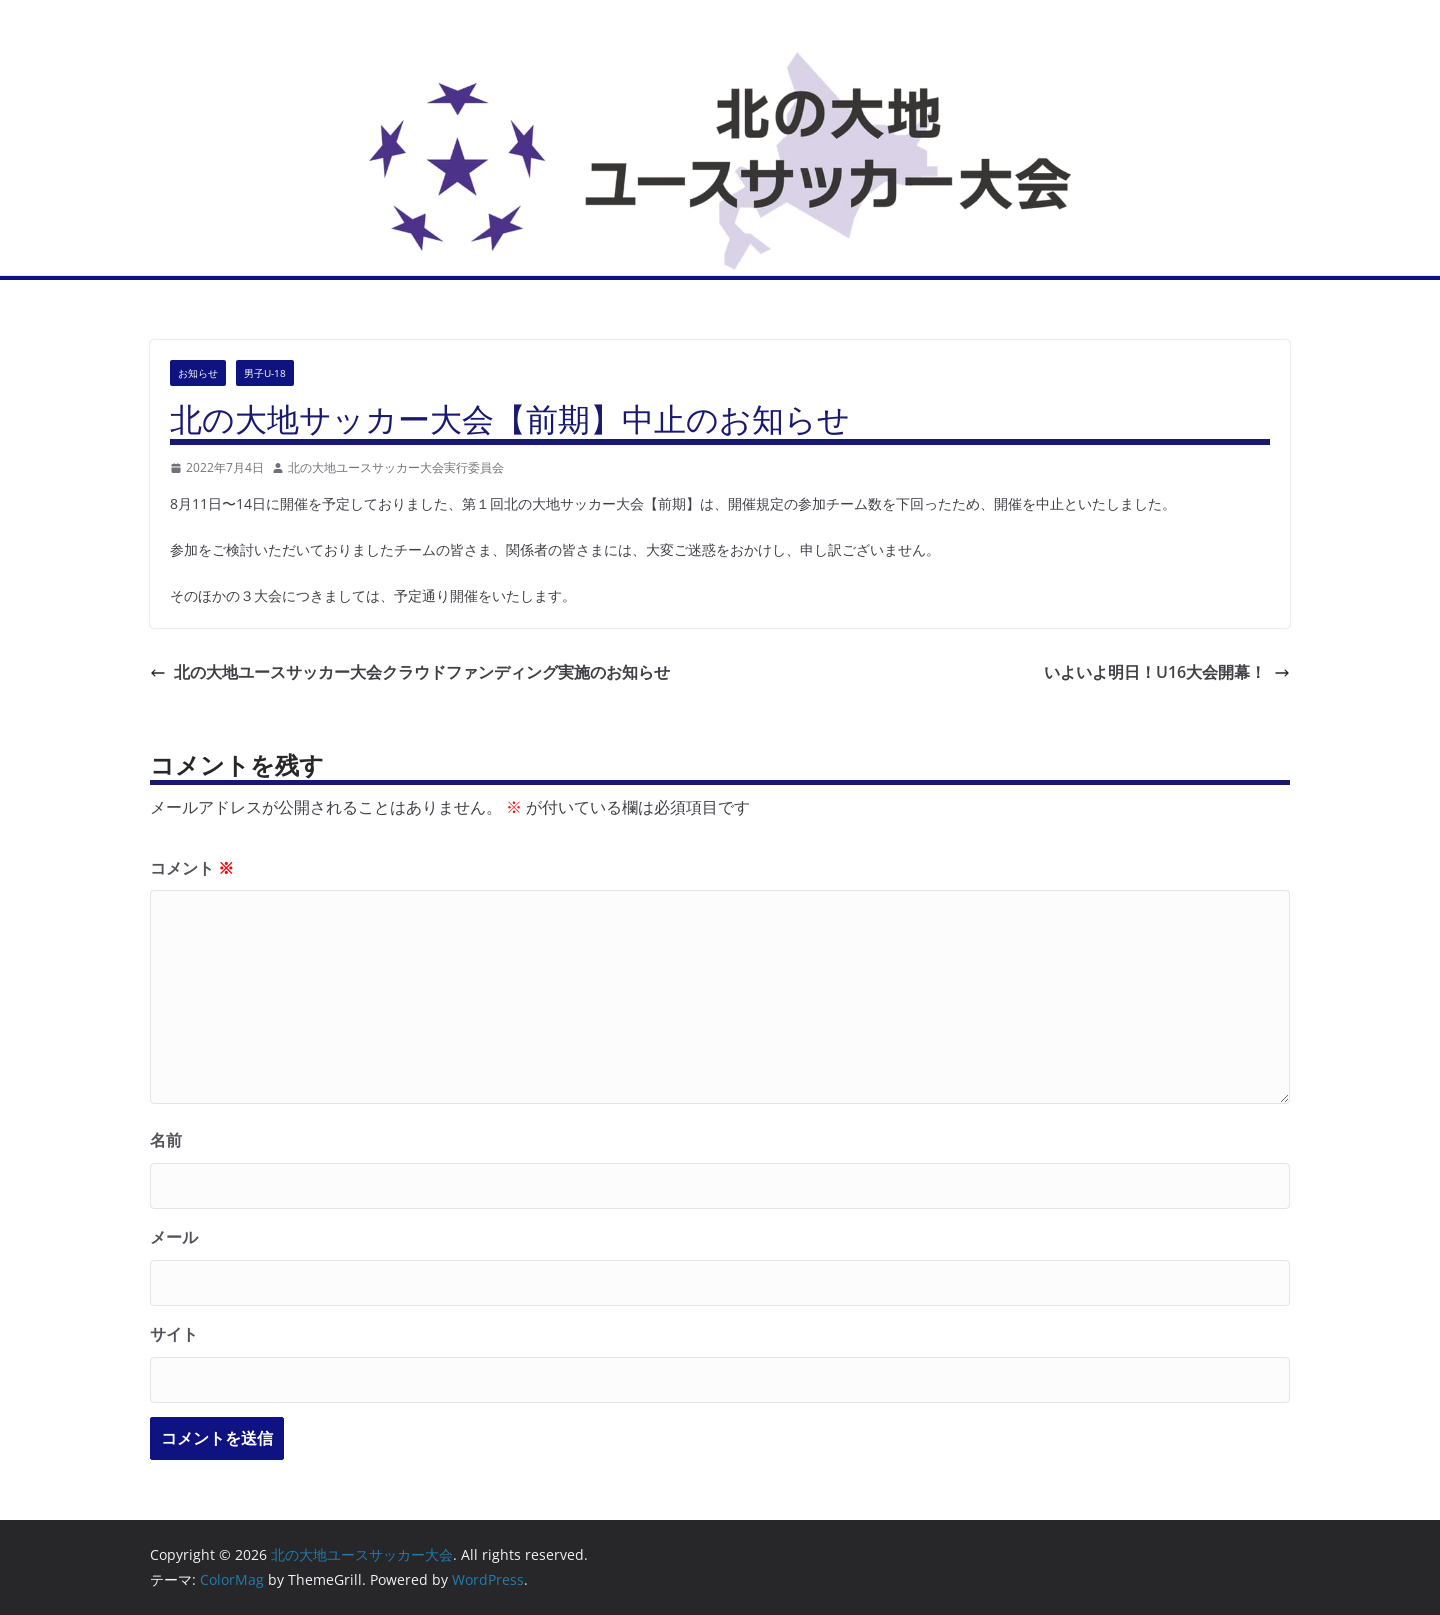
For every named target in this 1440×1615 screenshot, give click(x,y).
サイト (174, 1334)
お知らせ (198, 373)
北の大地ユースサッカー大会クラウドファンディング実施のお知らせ (410, 672)
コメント (192, 868)
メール (174, 1237)
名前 (166, 1140)
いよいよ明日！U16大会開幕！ (1167, 672)
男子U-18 (265, 373)
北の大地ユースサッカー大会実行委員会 (396, 467)
